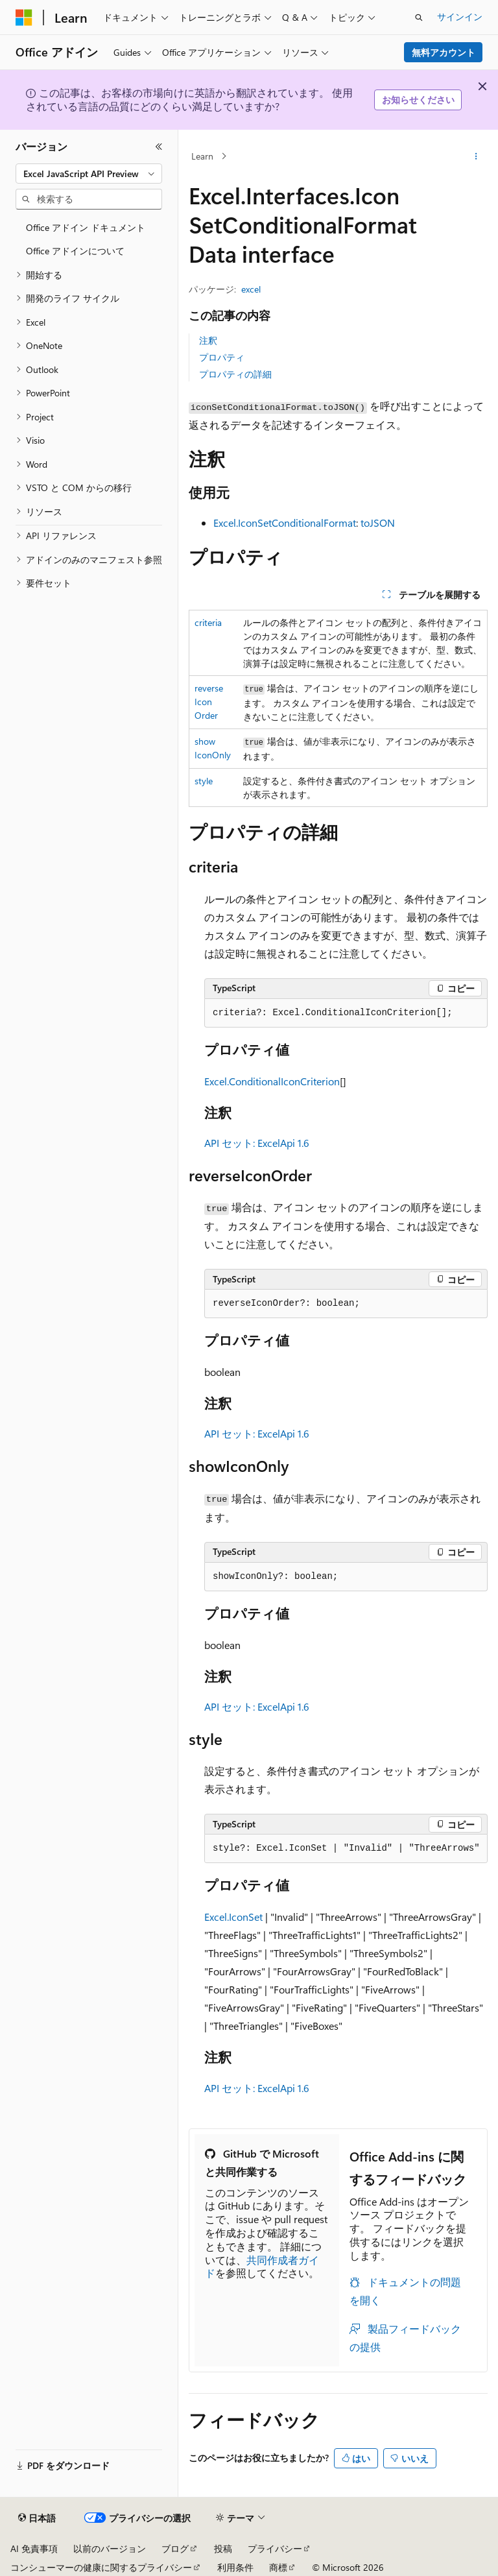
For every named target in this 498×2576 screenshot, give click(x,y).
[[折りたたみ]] (158, 146)
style (204, 781)
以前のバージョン (109, 2548)
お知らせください (418, 99)
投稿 (223, 2548)
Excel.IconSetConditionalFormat (284, 522)
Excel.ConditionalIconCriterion (272, 1081)
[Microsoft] (24, 17)
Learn (202, 156)
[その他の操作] (476, 156)
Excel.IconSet (233, 1916)
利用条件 (235, 2567)
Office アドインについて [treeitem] (75, 251)
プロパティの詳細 (235, 374)
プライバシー (275, 2548)
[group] (346, 1849)
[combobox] (89, 173)
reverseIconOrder (209, 701)
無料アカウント (443, 52)
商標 (278, 2567)
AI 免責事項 (34, 2548)
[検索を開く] (419, 17)
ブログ (175, 2548)
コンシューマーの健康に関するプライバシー (101, 2567)
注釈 (208, 340)
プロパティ (221, 357)
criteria (208, 622)
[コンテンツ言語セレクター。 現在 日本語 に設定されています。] (37, 2518)
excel (251, 289)
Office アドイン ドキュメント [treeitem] (85, 227)
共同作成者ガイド (262, 2266)
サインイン (459, 16)
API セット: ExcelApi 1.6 (256, 1143)
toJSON (378, 522)
